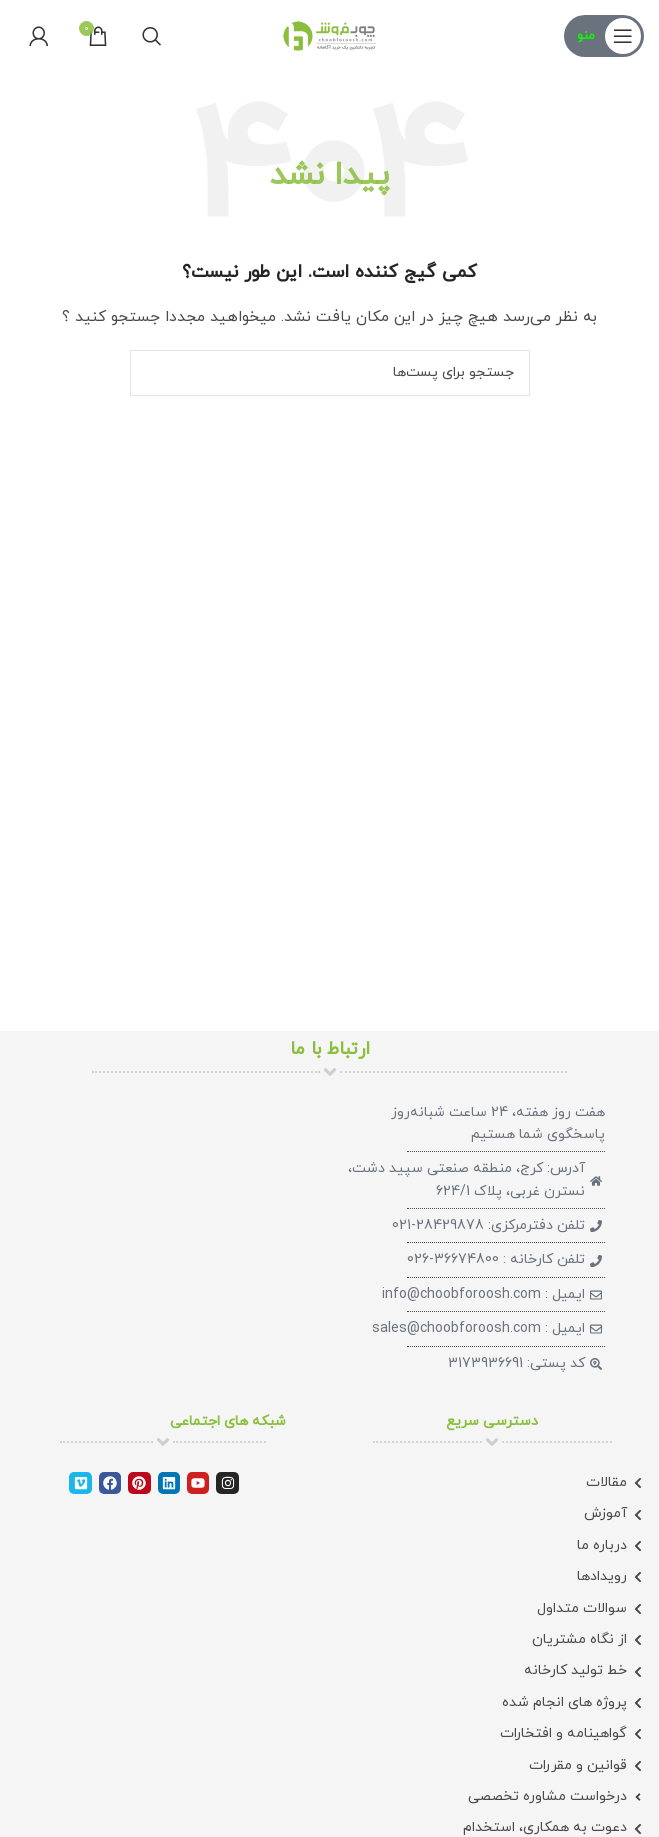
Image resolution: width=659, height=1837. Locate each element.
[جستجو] (152, 36)
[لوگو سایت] (330, 34)
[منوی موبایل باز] (604, 36)
